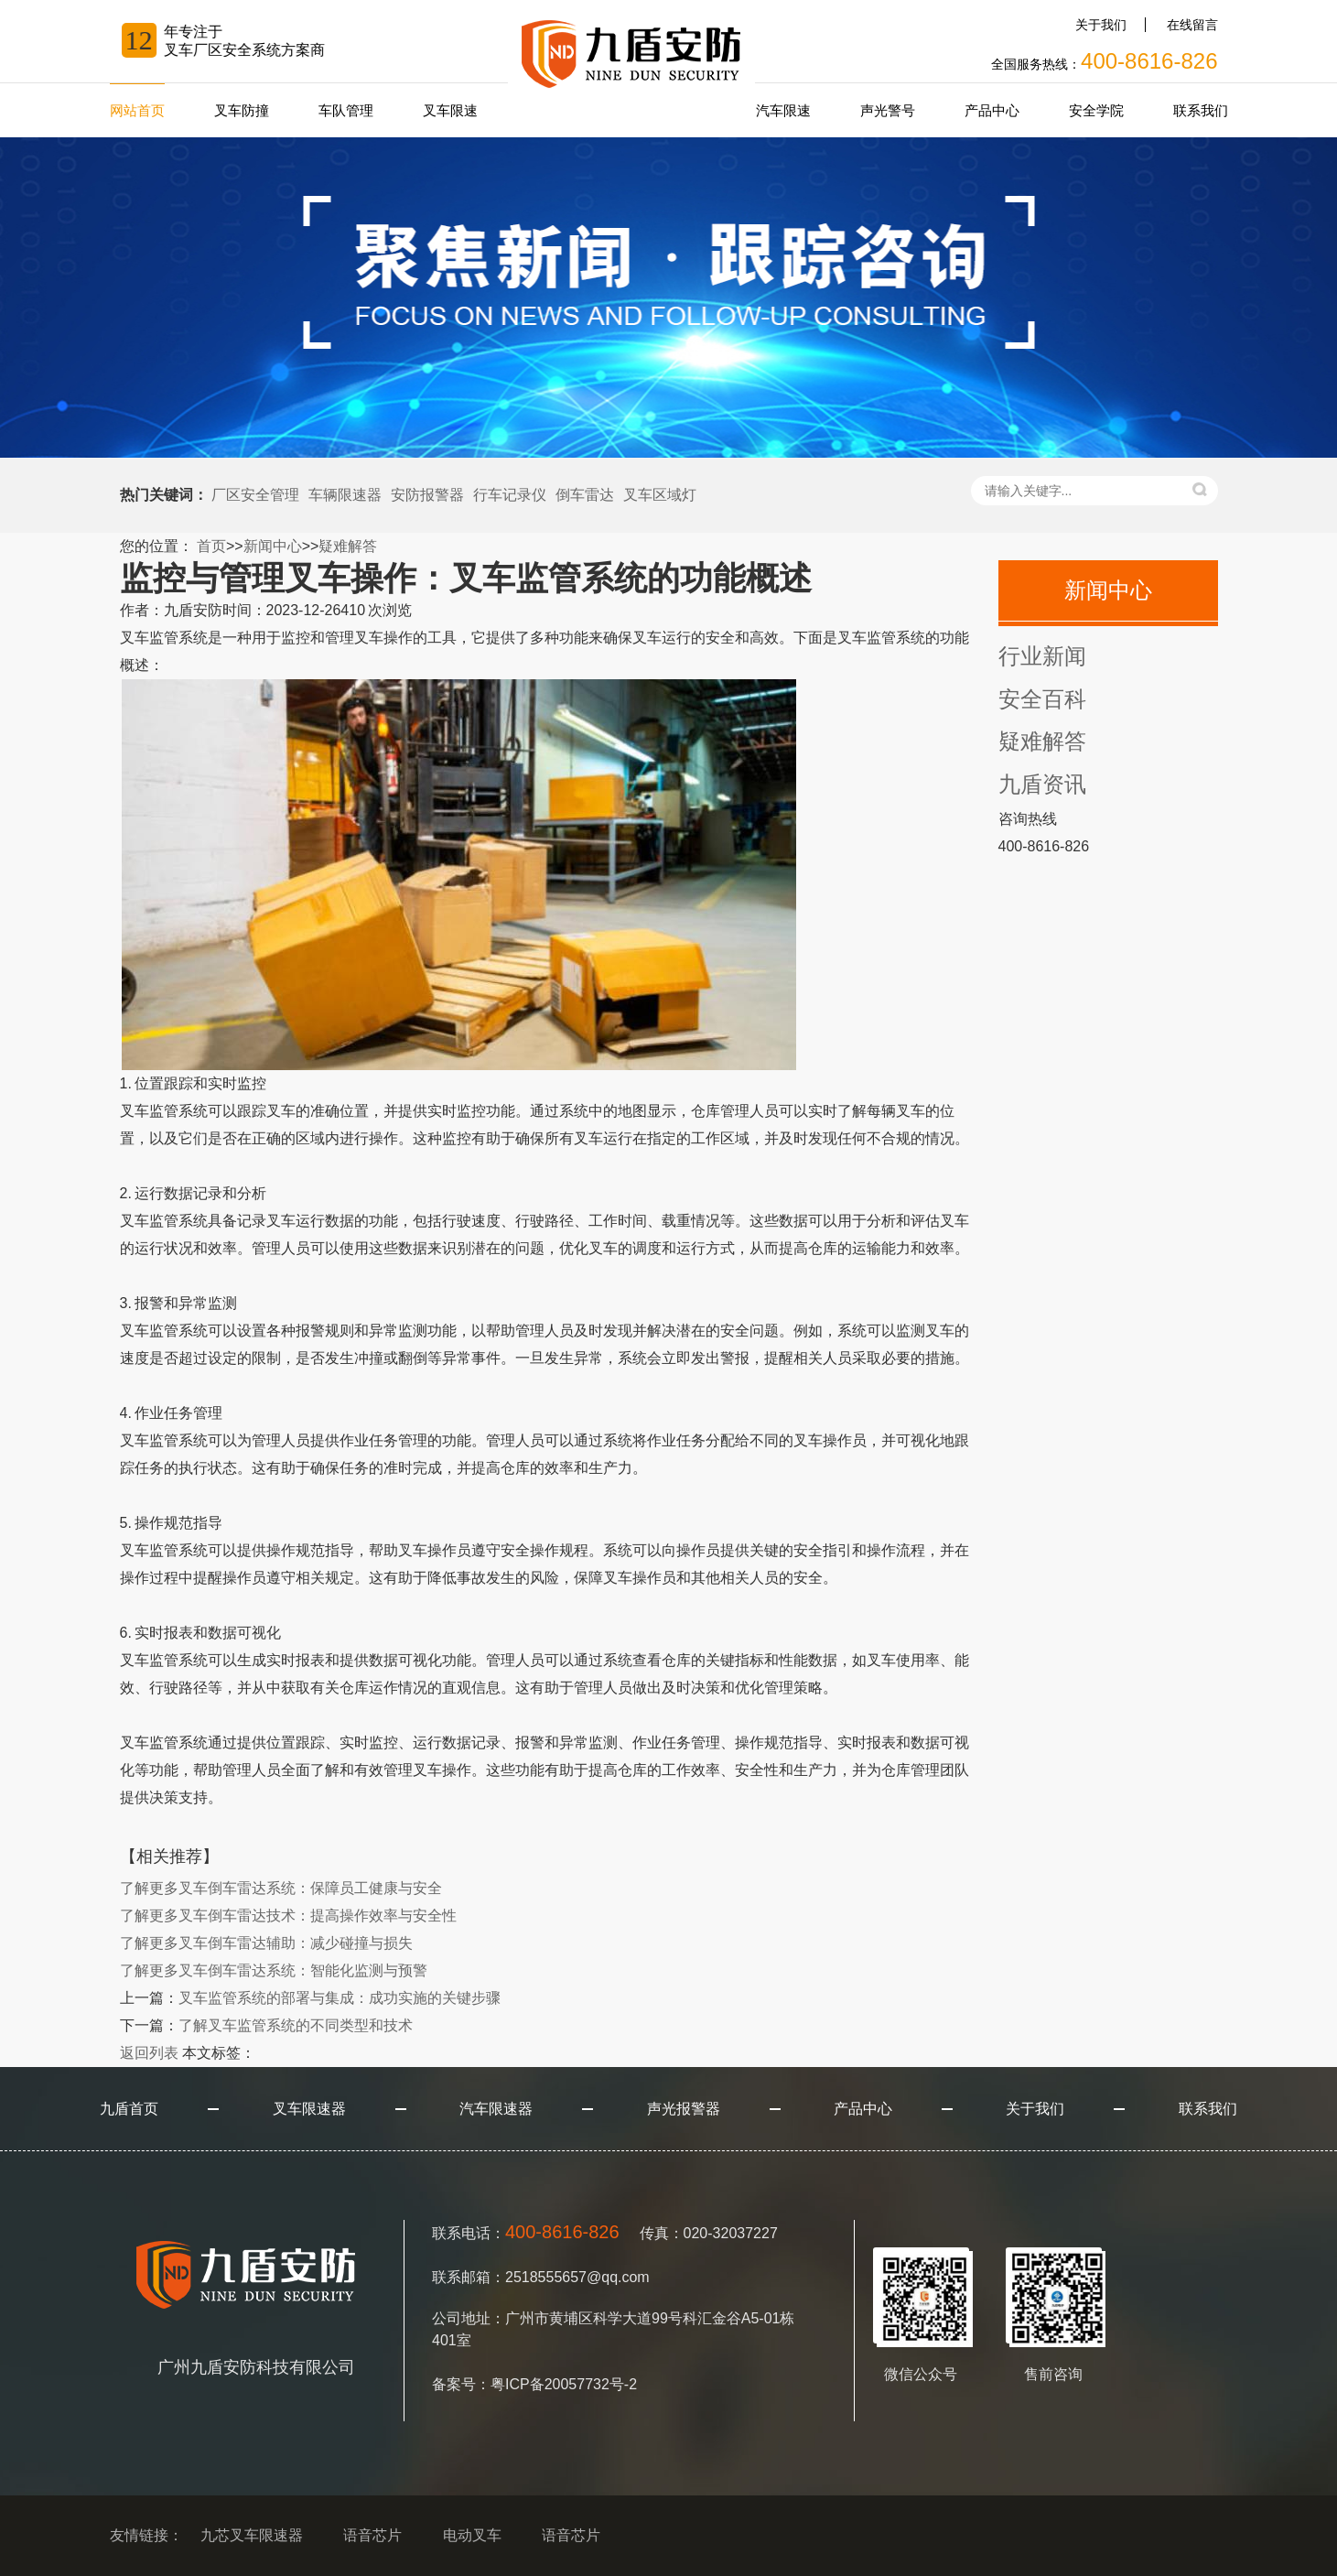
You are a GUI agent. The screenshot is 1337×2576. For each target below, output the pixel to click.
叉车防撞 (241, 110)
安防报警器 (427, 495)
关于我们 (1101, 24)
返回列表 (149, 2053)
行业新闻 (1042, 656)
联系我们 (1200, 110)
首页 (211, 546)
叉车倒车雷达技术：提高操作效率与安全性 (288, 1915)
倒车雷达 (584, 495)
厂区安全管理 (255, 495)
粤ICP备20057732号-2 (564, 2384)
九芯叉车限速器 (251, 2535)
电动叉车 (472, 2535)
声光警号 (887, 110)
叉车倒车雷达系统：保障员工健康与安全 (281, 1888)
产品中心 (992, 110)
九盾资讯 (1042, 784)
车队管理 (345, 110)
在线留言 (1192, 24)
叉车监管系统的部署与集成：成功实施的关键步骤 (339, 1998)
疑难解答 (347, 546)
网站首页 (137, 110)
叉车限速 (450, 110)
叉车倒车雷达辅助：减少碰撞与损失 (266, 1943)
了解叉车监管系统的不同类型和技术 (295, 2025)
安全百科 (1042, 699)
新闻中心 (272, 546)
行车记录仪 (509, 495)
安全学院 (1096, 110)
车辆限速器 (345, 495)
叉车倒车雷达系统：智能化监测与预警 (273, 1970)
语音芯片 (372, 2535)
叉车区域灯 (659, 495)
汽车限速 (783, 110)
